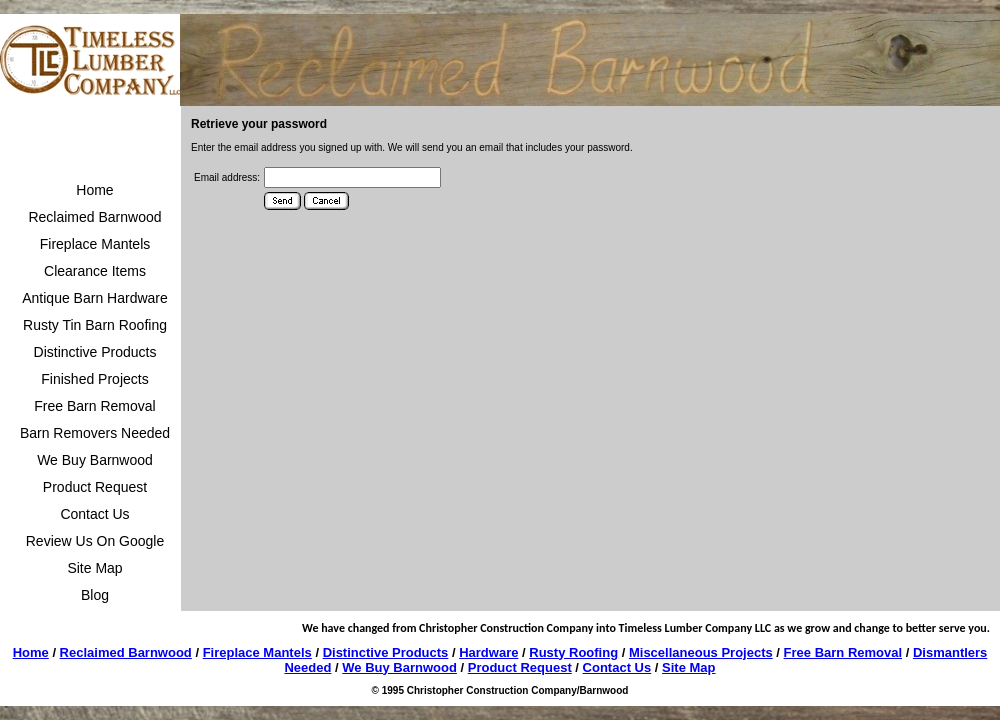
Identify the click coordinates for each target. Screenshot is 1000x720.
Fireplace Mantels (95, 244)
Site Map (94, 568)
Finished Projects (94, 379)
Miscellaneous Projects (701, 652)
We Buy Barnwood (95, 460)
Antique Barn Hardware (95, 298)
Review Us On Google (95, 541)
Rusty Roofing (573, 652)
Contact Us (94, 514)
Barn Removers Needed (95, 433)
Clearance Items (95, 271)
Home (94, 190)
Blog (95, 595)
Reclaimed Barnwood (94, 217)
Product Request (95, 487)
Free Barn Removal (94, 406)
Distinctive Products (95, 352)
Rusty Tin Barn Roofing (95, 325)
